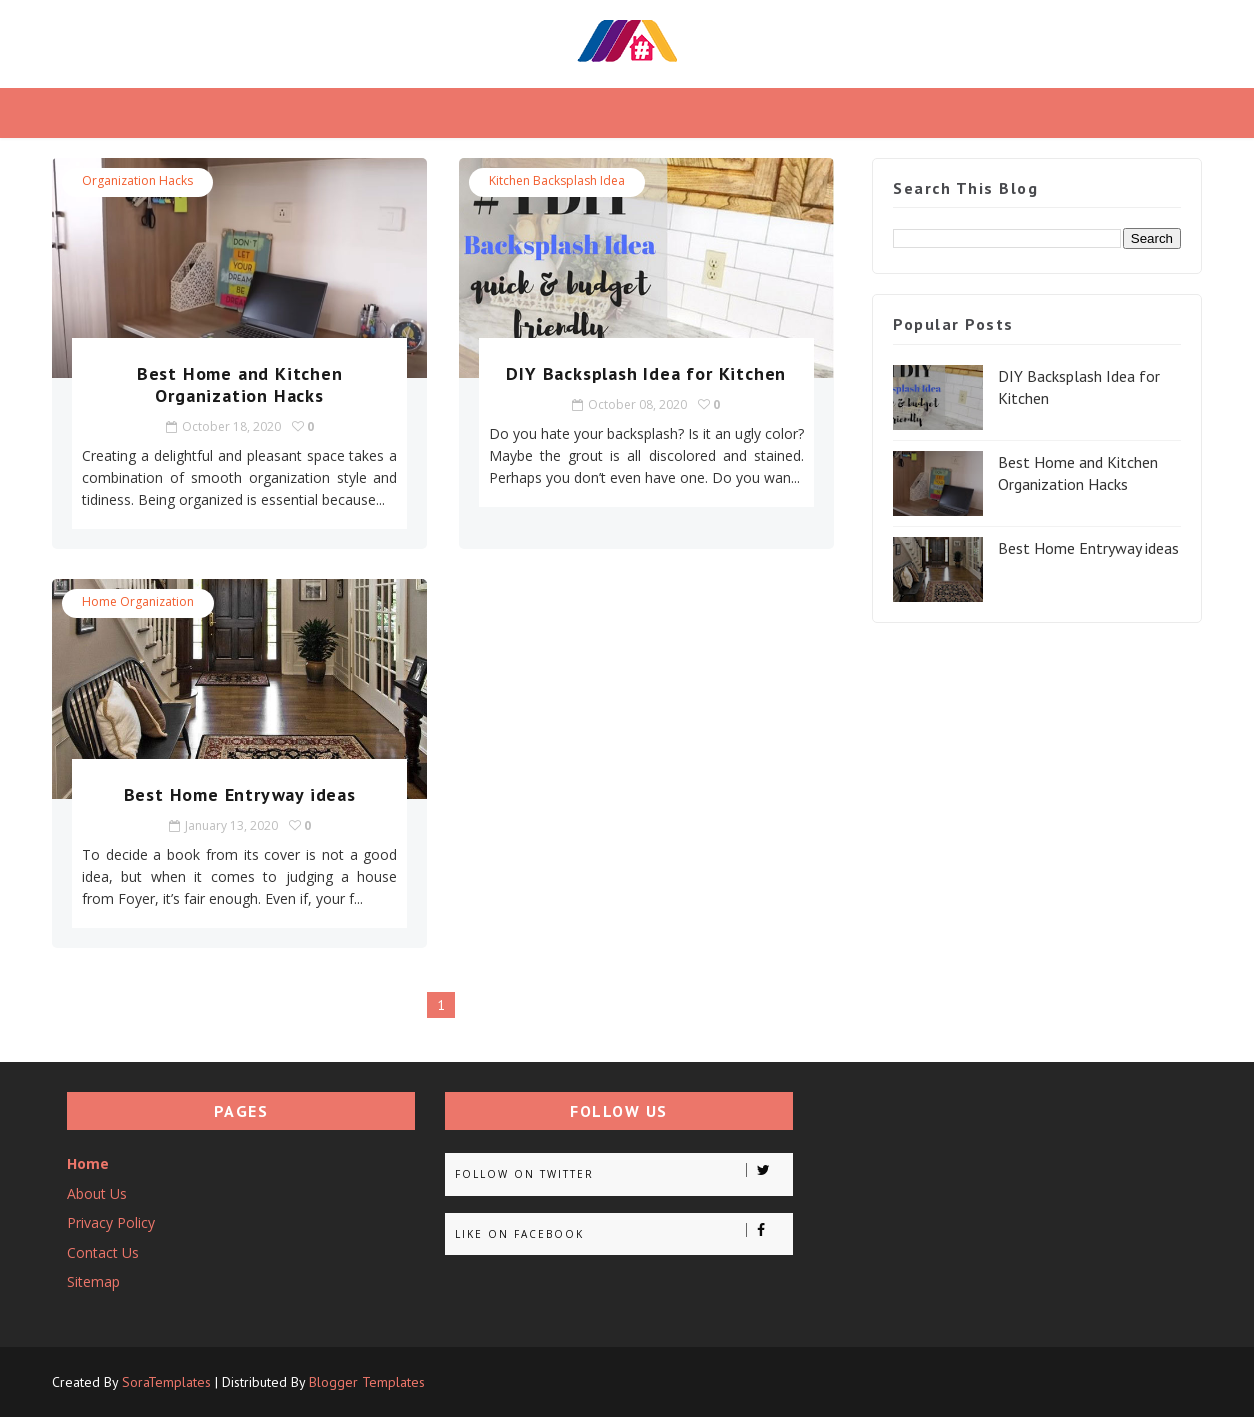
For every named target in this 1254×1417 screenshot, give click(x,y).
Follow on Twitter (623, 1172)
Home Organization (138, 601)
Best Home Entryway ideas (240, 794)
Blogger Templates (367, 1382)
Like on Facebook (623, 1232)
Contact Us (103, 1252)
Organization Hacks (137, 180)
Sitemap (93, 1281)
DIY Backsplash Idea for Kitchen (646, 373)
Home (88, 1163)
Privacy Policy (111, 1222)
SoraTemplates (166, 1382)
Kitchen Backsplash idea (557, 180)
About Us (97, 1193)
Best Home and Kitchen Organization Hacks (240, 384)
